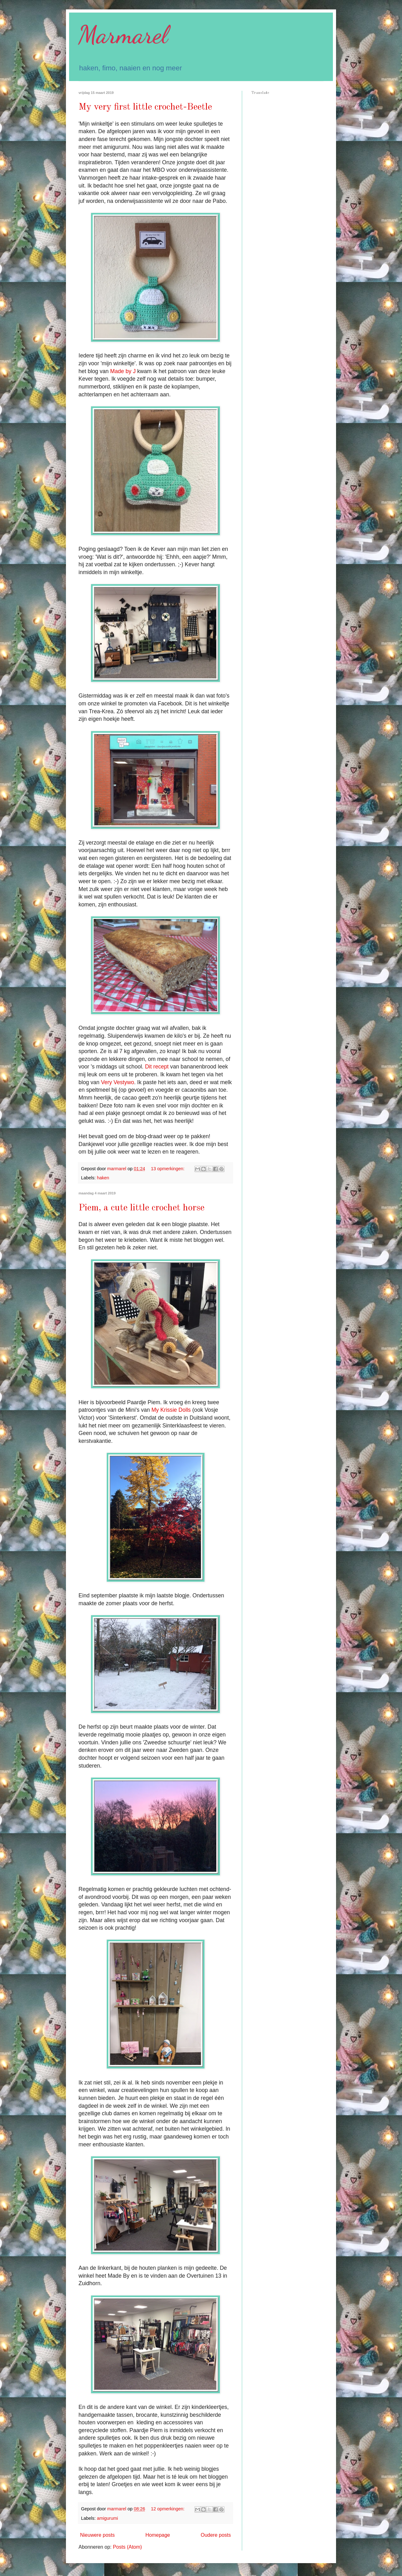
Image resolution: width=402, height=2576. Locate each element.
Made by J (123, 371)
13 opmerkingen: (168, 1168)
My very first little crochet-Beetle (145, 107)
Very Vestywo (117, 1082)
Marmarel (123, 34)
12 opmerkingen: (168, 2508)
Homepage (157, 2535)
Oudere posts (216, 2535)
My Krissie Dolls (171, 1410)
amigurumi (107, 2518)
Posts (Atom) (127, 2547)
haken (103, 1177)
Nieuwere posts (97, 2535)
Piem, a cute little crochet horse (141, 1208)
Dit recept (157, 1066)
